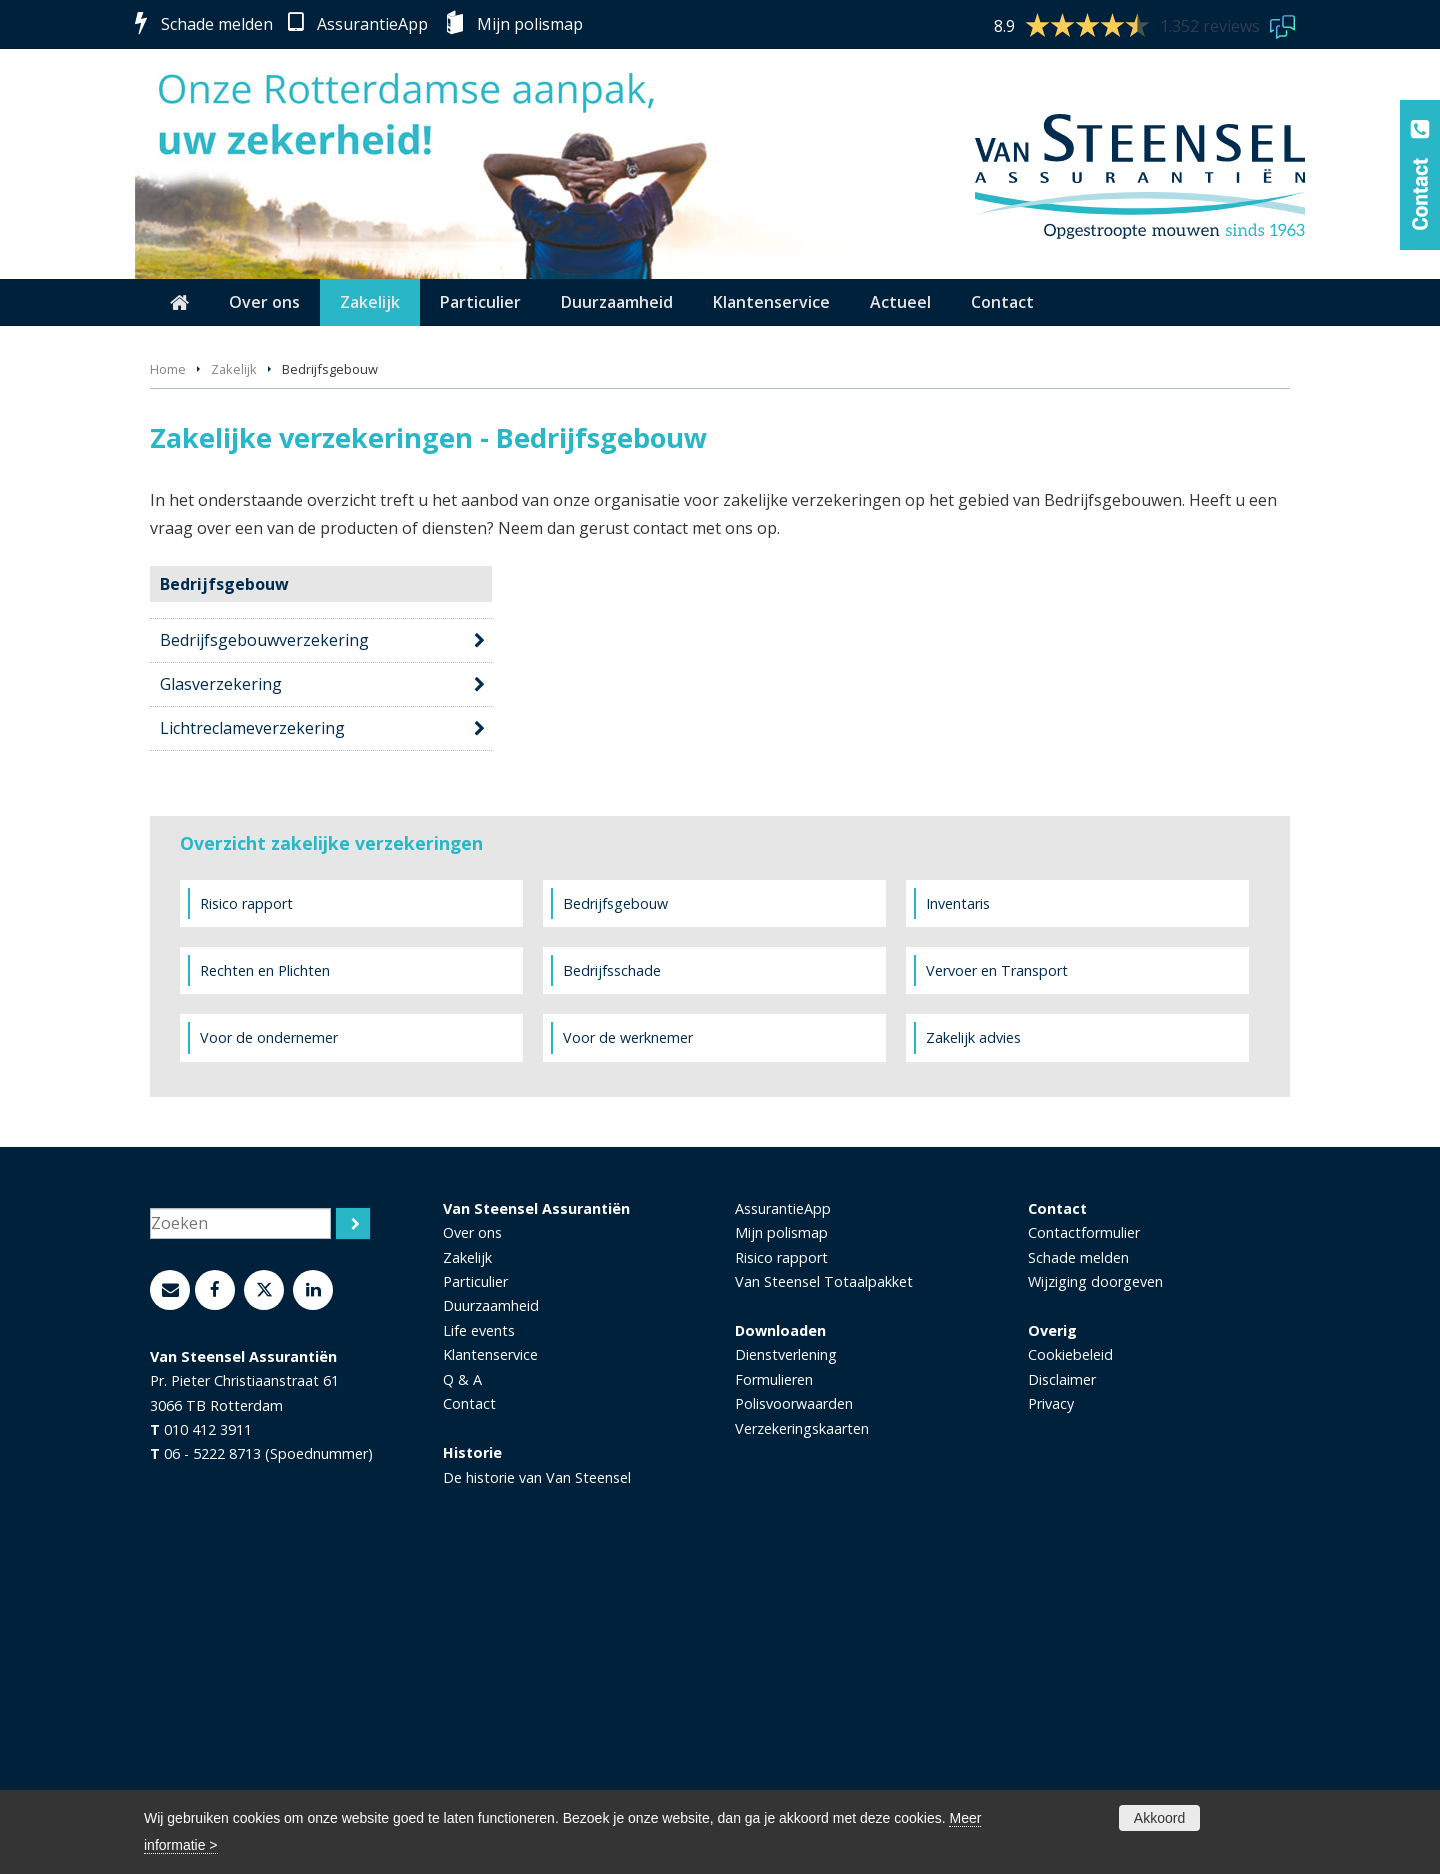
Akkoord (1159, 1818)
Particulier (475, 1585)
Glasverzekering (221, 988)
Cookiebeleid (1070, 1658)
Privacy (1051, 1707)
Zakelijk (234, 673)
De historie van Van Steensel (537, 1780)
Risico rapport (781, 1560)
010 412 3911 (208, 1733)
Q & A (462, 1683)
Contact (469, 1707)
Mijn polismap (530, 24)
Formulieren (774, 1683)
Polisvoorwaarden (794, 1707)
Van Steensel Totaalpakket (824, 1585)
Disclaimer (1062, 1683)
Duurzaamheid (491, 1609)
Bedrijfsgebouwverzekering (264, 944)
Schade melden (217, 24)
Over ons (472, 1536)
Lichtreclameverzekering (252, 1032)
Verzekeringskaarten (802, 1732)
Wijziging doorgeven (1095, 1585)
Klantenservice (490, 1658)
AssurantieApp (372, 24)
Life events (479, 1634)
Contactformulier (1084, 1536)
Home (168, 673)
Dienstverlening (786, 1658)
